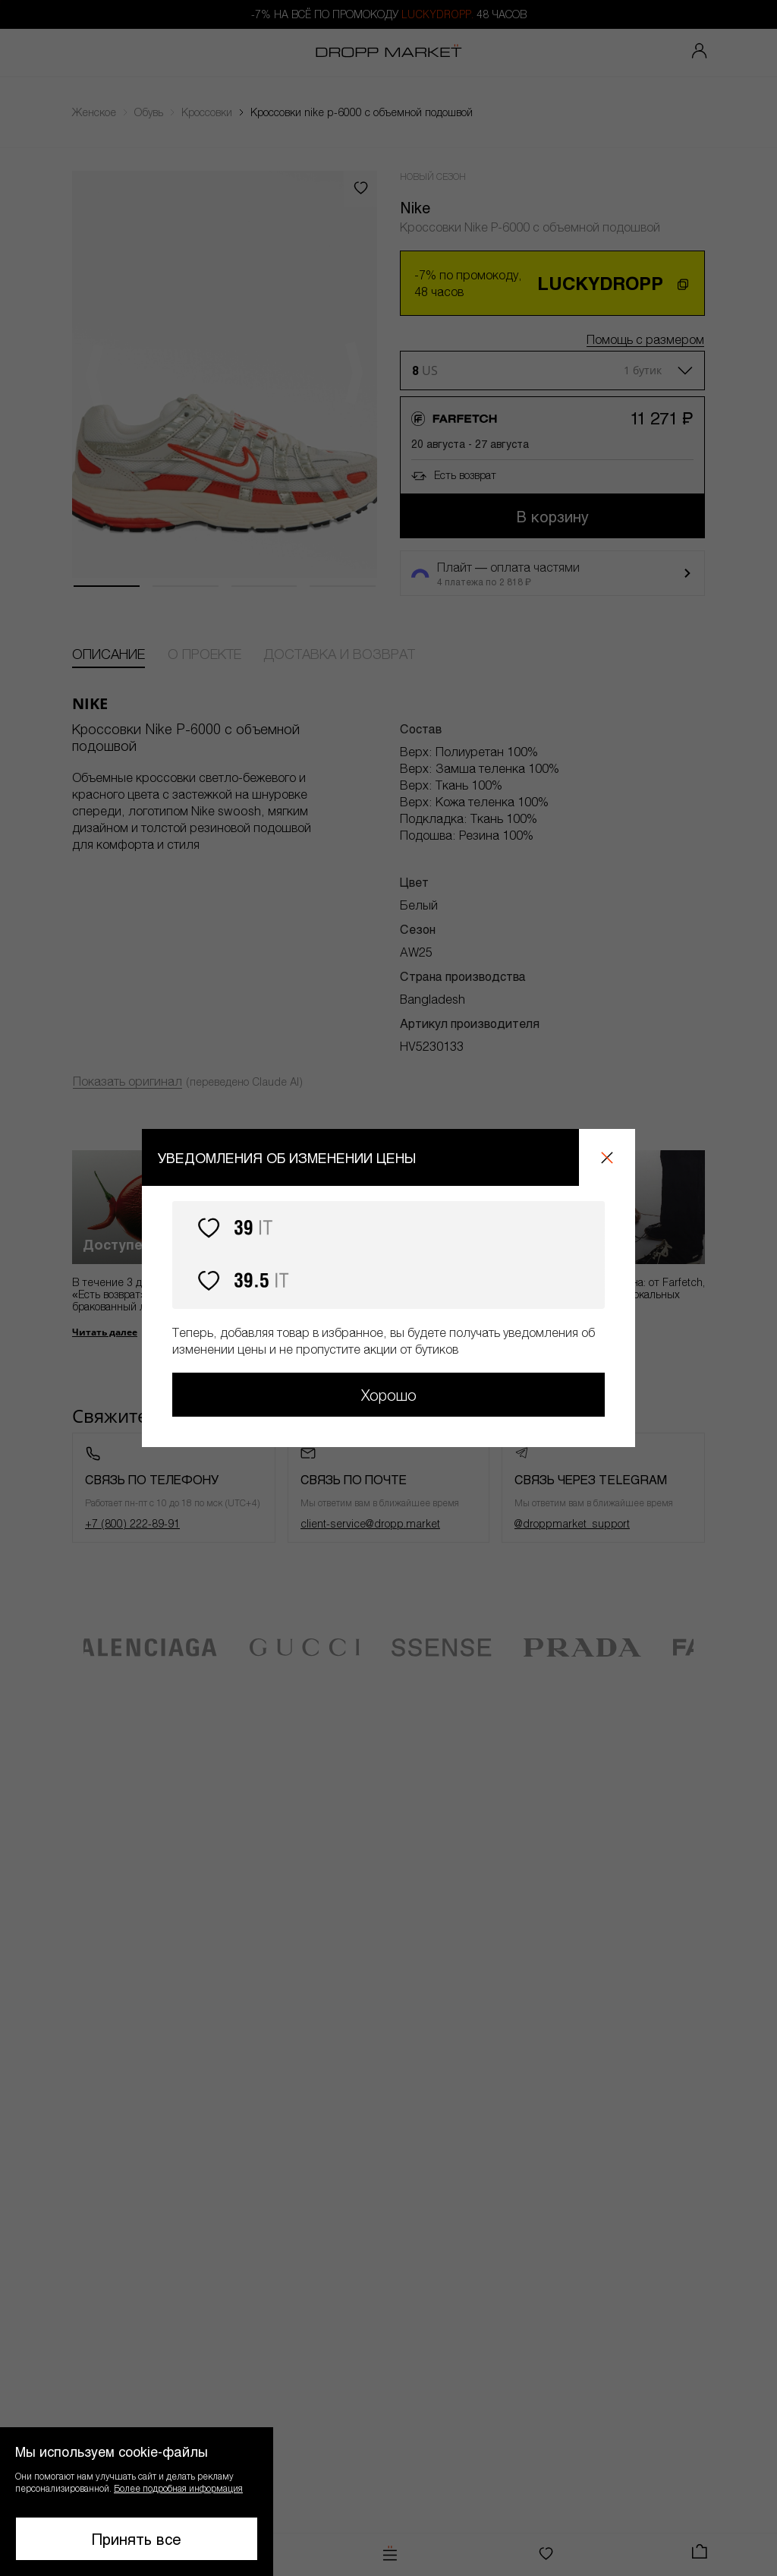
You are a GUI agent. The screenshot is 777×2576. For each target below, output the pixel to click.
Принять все (136, 2539)
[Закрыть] (607, 1157)
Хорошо (389, 1395)
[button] (136, 2501)
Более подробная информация (178, 2488)
